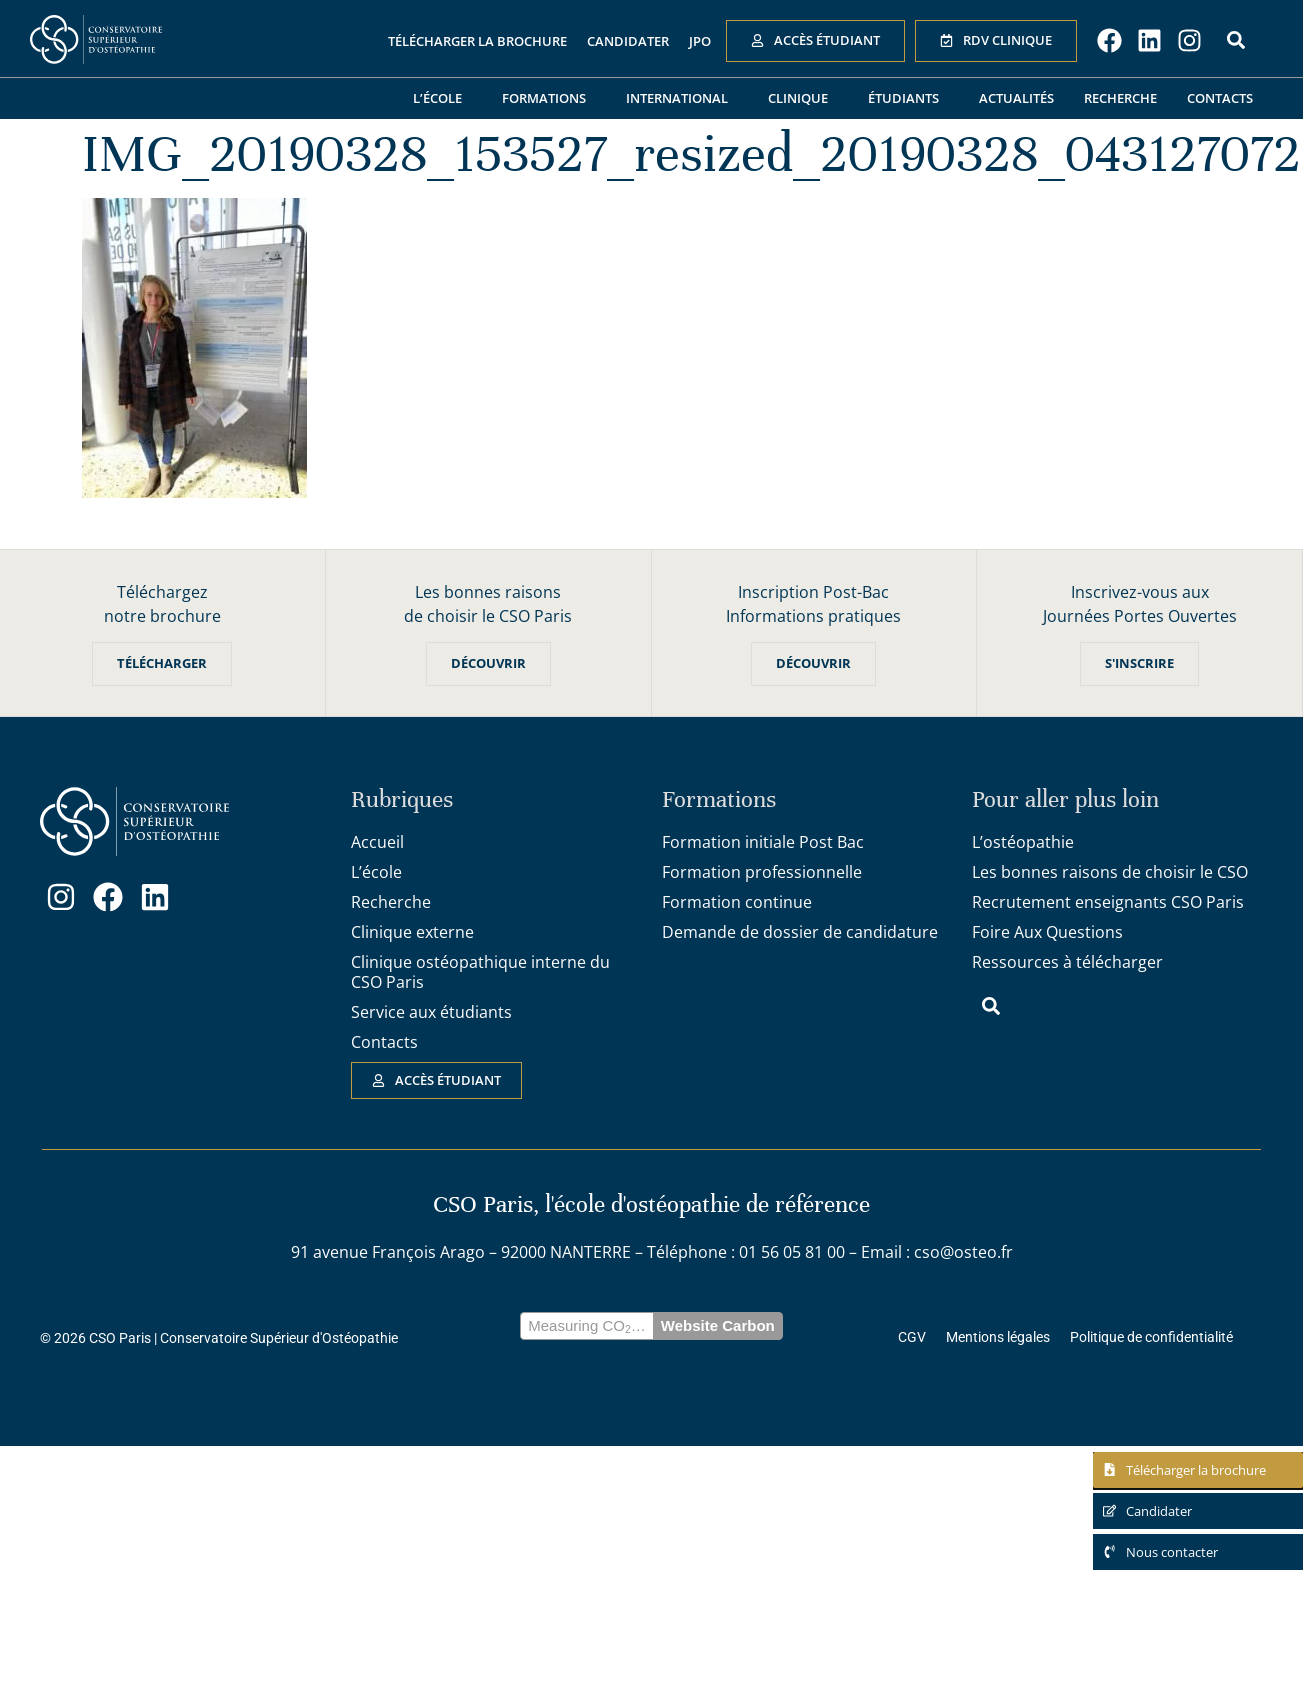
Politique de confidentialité (1151, 1338)
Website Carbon (718, 1326)
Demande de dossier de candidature (800, 932)
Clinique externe (412, 932)
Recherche (1120, 98)
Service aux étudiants (431, 1012)
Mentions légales (998, 1338)
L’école (442, 98)
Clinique (803, 98)
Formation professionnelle (762, 872)
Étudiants (908, 98)
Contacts (1220, 98)
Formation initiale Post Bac (763, 842)
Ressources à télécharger (1067, 962)
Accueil (377, 842)
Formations (549, 98)
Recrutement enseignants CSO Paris (1108, 902)
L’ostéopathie (1023, 842)
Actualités (1016, 98)
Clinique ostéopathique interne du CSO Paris (480, 972)
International (682, 98)
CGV (912, 1338)
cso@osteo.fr (963, 1253)
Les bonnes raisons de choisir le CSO (1110, 872)
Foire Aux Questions (1047, 932)
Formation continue (737, 902)
